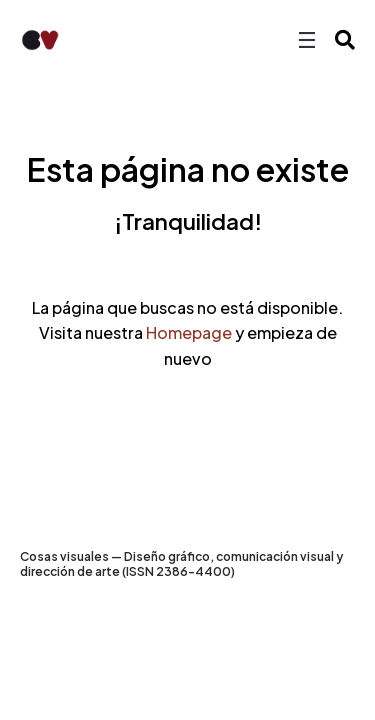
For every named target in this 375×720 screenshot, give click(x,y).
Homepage (189, 332)
